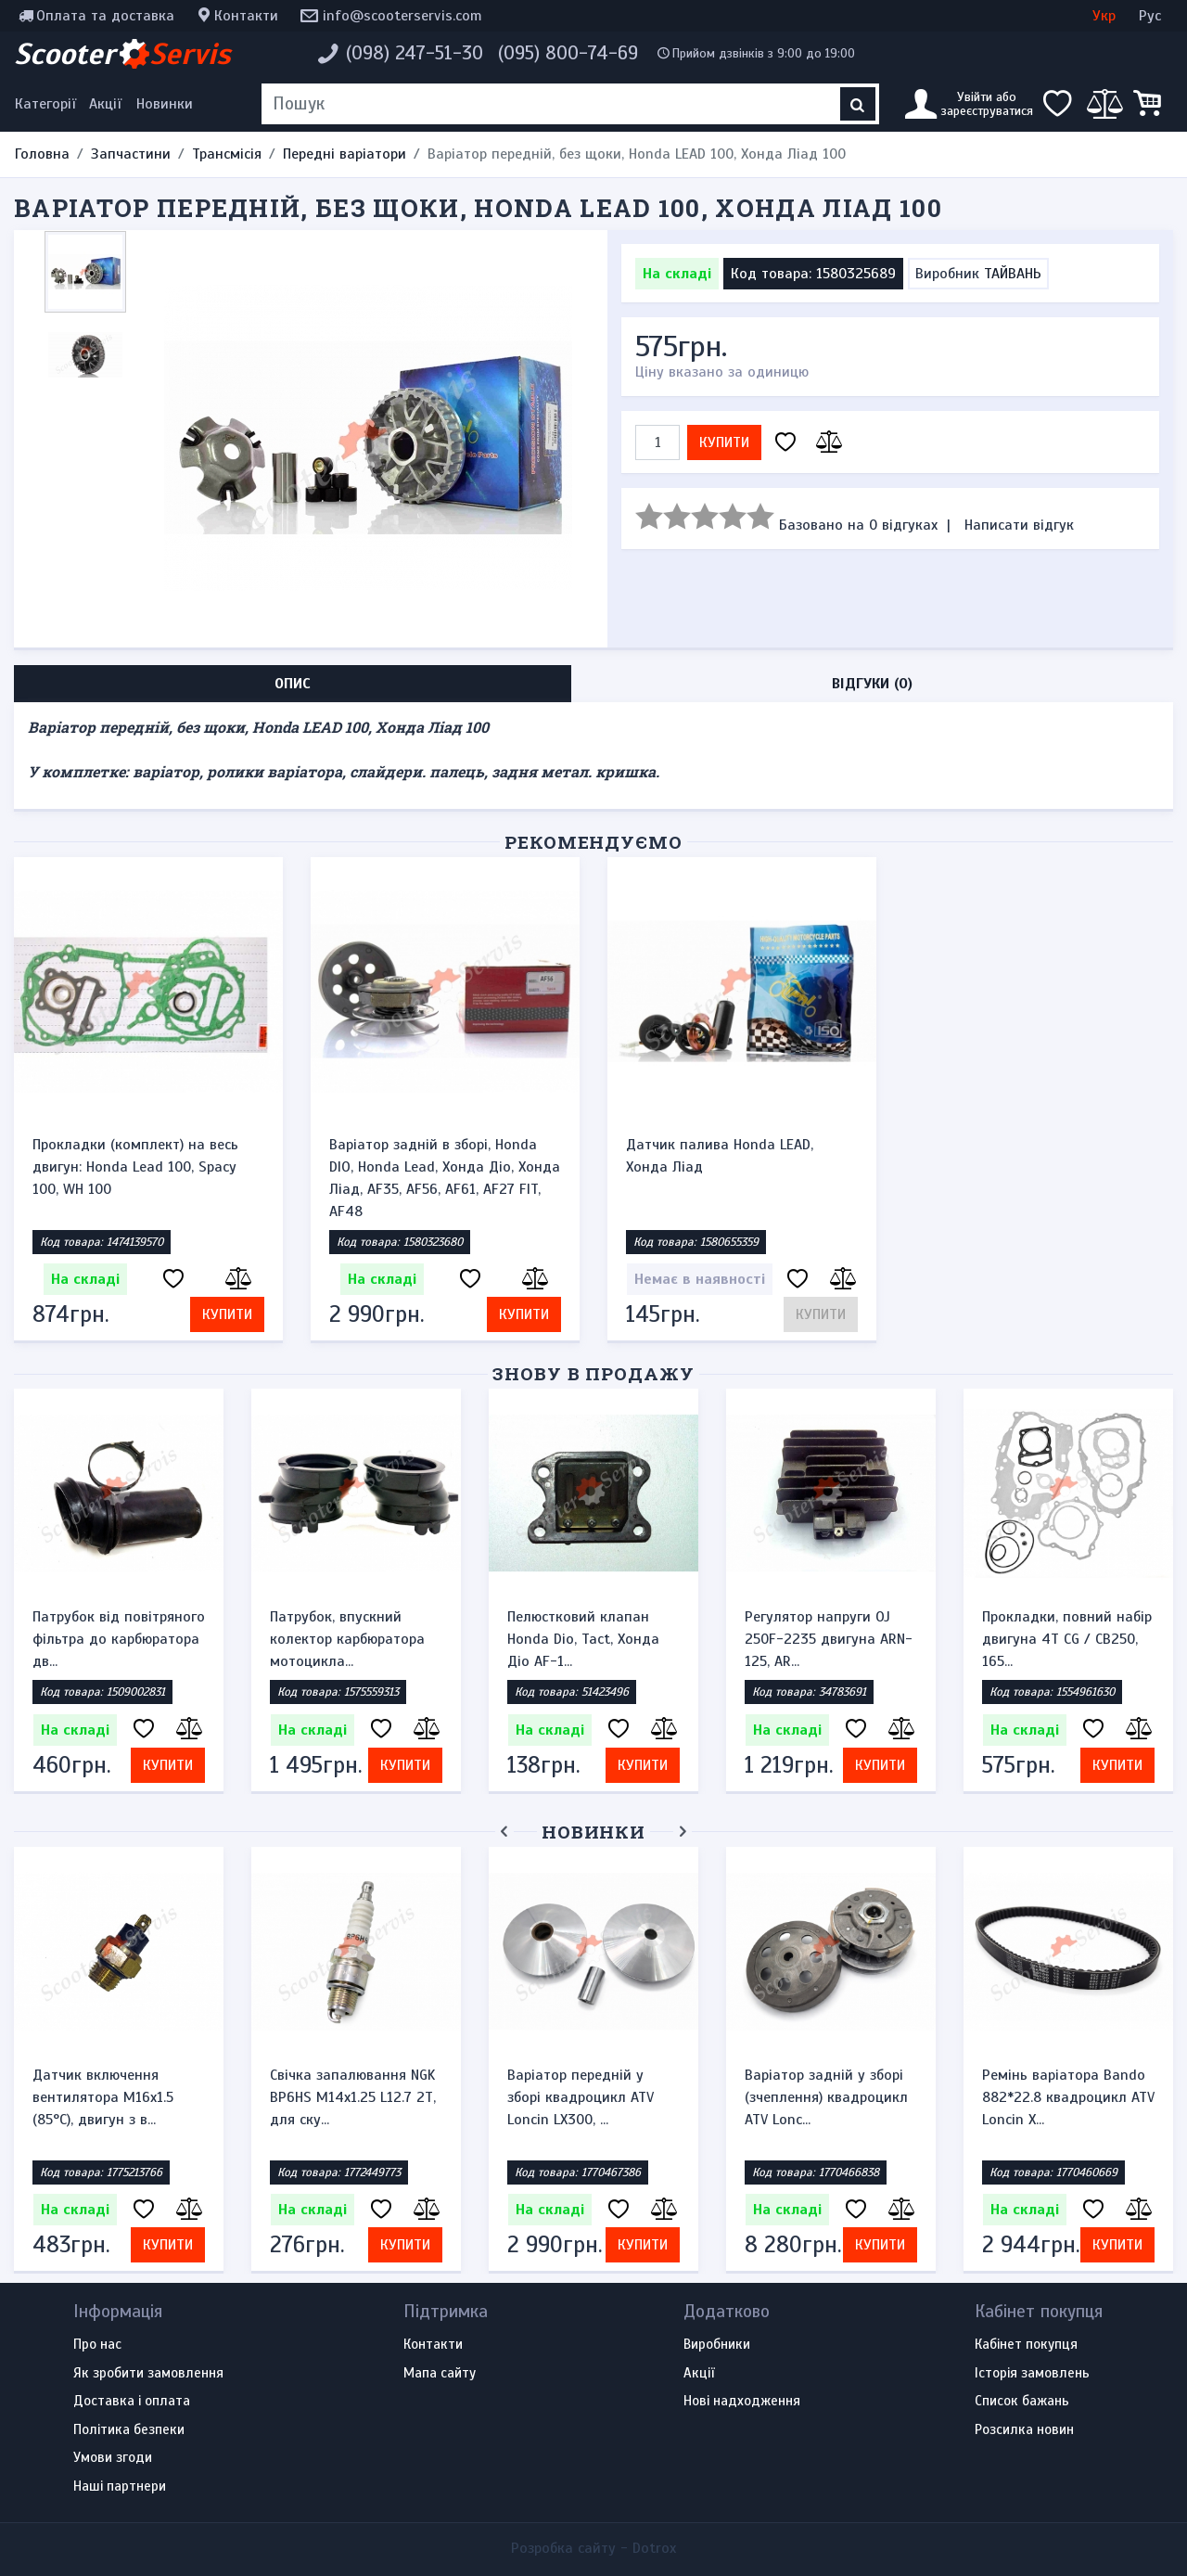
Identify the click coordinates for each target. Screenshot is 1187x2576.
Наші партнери (119, 2487)
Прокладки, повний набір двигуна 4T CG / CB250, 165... (1067, 1639)
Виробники (716, 2345)
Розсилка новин (1024, 2430)
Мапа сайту (439, 2373)
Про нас (97, 2345)
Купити (724, 442)
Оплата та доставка (105, 15)
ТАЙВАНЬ (1012, 273)
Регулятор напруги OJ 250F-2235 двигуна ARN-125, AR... (829, 1639)
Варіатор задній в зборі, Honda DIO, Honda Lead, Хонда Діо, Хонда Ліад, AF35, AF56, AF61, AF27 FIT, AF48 (444, 1178)
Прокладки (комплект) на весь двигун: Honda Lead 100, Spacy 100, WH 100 (135, 1166)
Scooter (122, 54)
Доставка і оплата (131, 2401)
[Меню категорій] (48, 103)
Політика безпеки (129, 2430)
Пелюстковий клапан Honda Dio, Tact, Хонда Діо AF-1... (583, 1639)
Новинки (164, 104)
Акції (105, 104)
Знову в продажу (593, 1373)
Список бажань (1022, 2401)
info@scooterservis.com (402, 15)
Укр (1104, 15)
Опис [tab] (292, 683)
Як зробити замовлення (148, 2373)
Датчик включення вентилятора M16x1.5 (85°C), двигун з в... (102, 2097)
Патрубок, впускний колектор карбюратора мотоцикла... (347, 1639)
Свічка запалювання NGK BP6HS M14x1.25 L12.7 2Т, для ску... (353, 2097)
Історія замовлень (1032, 2373)
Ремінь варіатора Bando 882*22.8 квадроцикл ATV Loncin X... (1068, 2097)
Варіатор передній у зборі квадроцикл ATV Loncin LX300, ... (580, 2097)
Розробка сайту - (593, 2548)
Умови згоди (112, 2458)
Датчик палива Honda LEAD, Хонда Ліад (719, 1155)
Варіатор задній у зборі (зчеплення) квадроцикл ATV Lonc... (826, 2097)
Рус (1150, 15)
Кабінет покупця (1026, 2345)
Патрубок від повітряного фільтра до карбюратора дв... (118, 1639)
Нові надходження (741, 2401)
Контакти (246, 15)
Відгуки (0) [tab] (872, 683)
